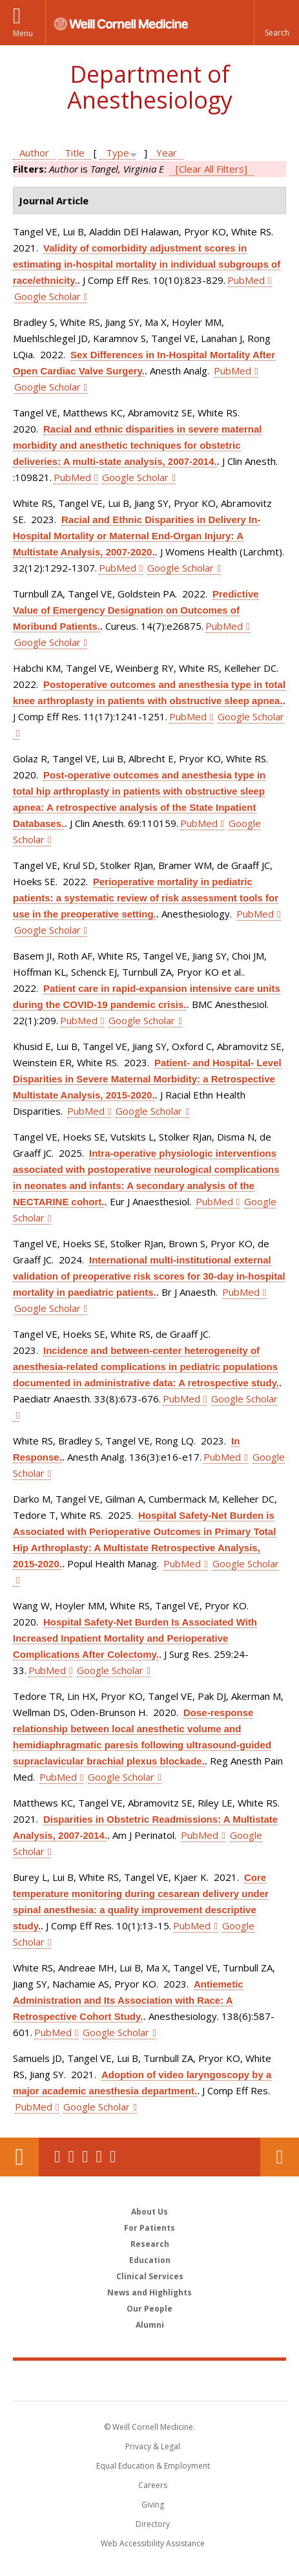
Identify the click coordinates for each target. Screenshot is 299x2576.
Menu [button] (23, 33)
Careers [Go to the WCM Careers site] (152, 2485)
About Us (149, 2211)
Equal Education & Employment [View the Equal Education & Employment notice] (153, 2465)
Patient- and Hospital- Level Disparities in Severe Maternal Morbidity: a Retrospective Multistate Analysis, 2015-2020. (147, 1078)
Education (149, 2260)
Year (166, 152)
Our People (149, 2308)
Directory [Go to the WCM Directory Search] (153, 2523)
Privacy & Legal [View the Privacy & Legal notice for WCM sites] (152, 2446)
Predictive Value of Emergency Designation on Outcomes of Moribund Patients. (136, 610)
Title (75, 152)
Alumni (150, 2324)
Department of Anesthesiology (149, 87)
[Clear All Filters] (211, 168)
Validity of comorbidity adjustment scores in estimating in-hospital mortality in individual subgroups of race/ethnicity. (146, 264)
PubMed (246, 280)
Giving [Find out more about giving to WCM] (152, 2504)
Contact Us (279, 2157)
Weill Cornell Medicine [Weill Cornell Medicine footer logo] (150, 2380)
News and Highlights (149, 2292)
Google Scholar (47, 296)
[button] (276, 22)
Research (149, 2243)
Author (34, 152)
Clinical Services (149, 2276)
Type (117, 152)
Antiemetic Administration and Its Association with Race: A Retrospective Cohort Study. (128, 2000)
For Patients (149, 2227)
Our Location (19, 2157)
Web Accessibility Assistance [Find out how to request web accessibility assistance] (153, 2543)
